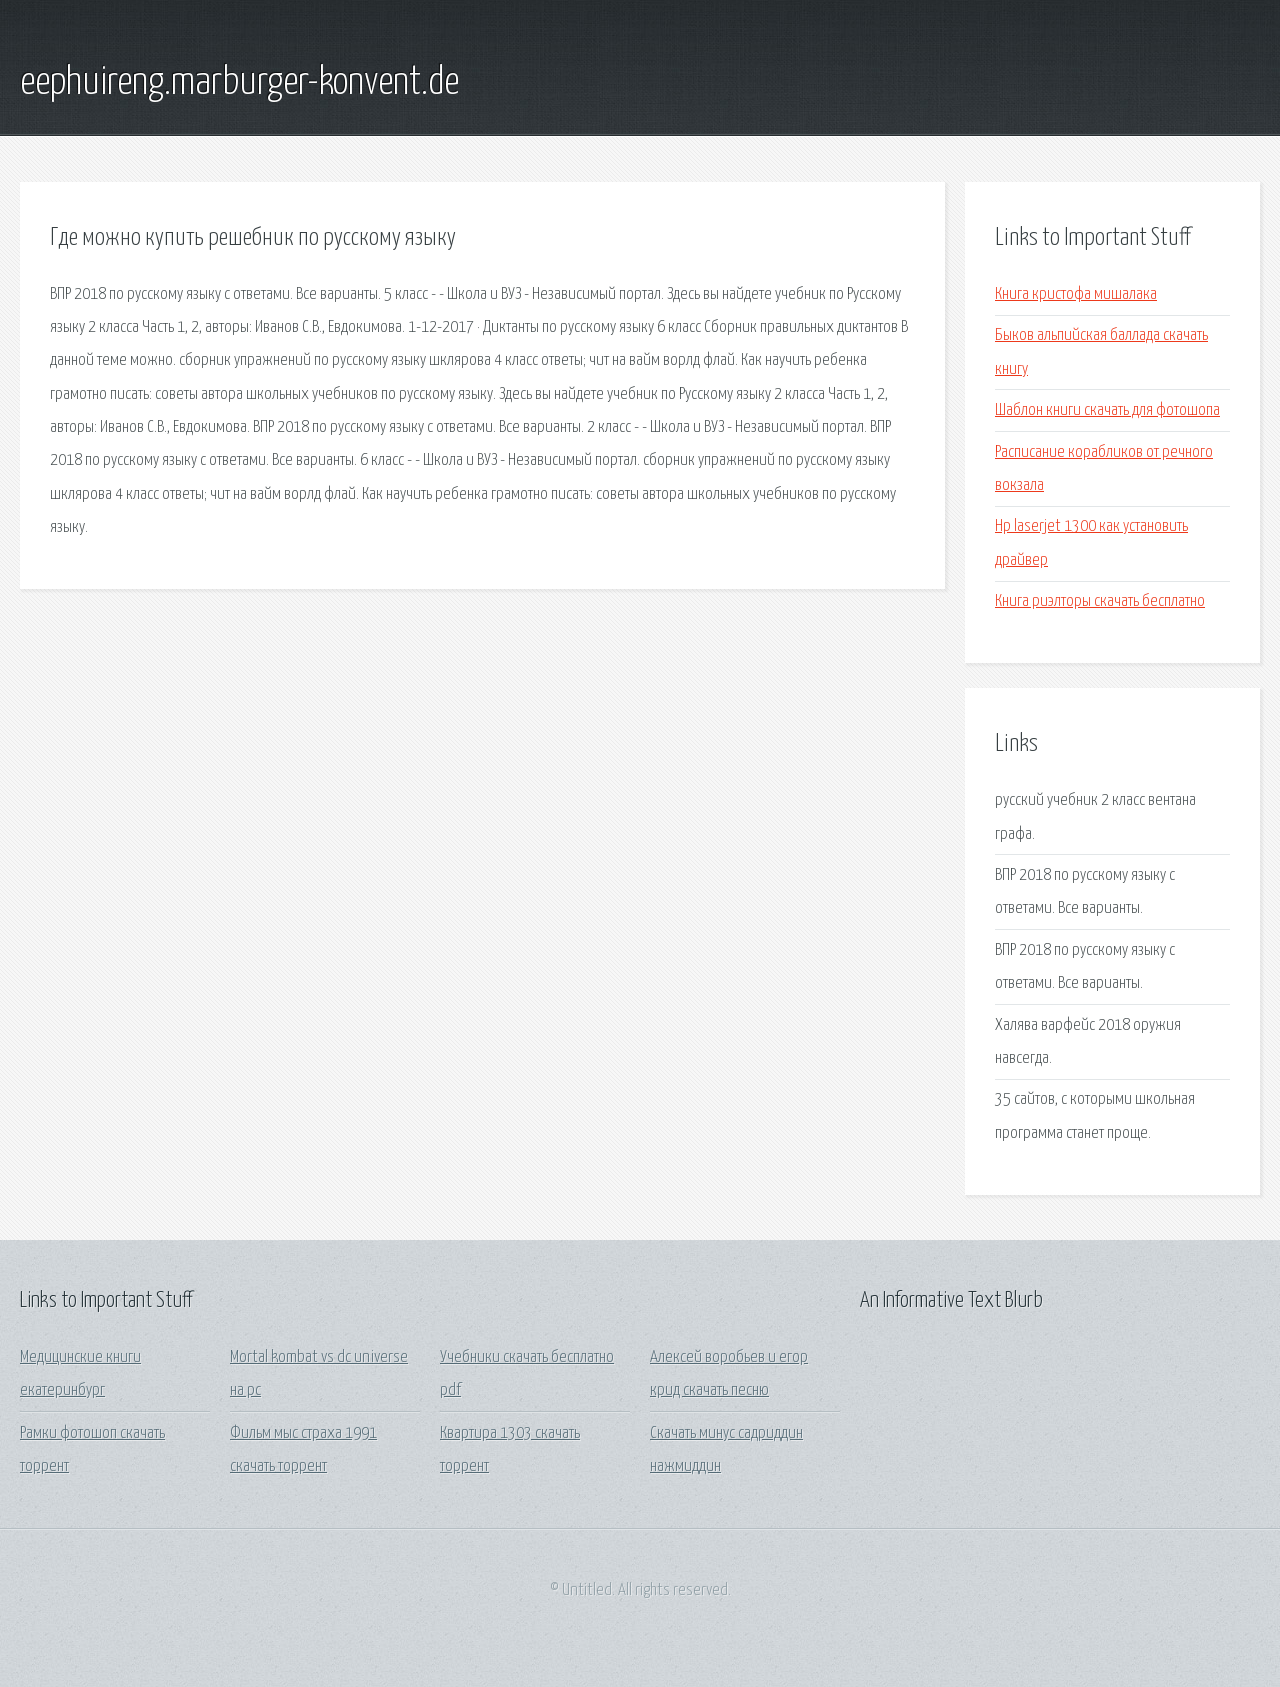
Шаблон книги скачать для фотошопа (1107, 410)
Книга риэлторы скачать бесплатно (1100, 601)
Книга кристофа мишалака (1076, 294)
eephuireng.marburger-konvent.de (239, 83)
